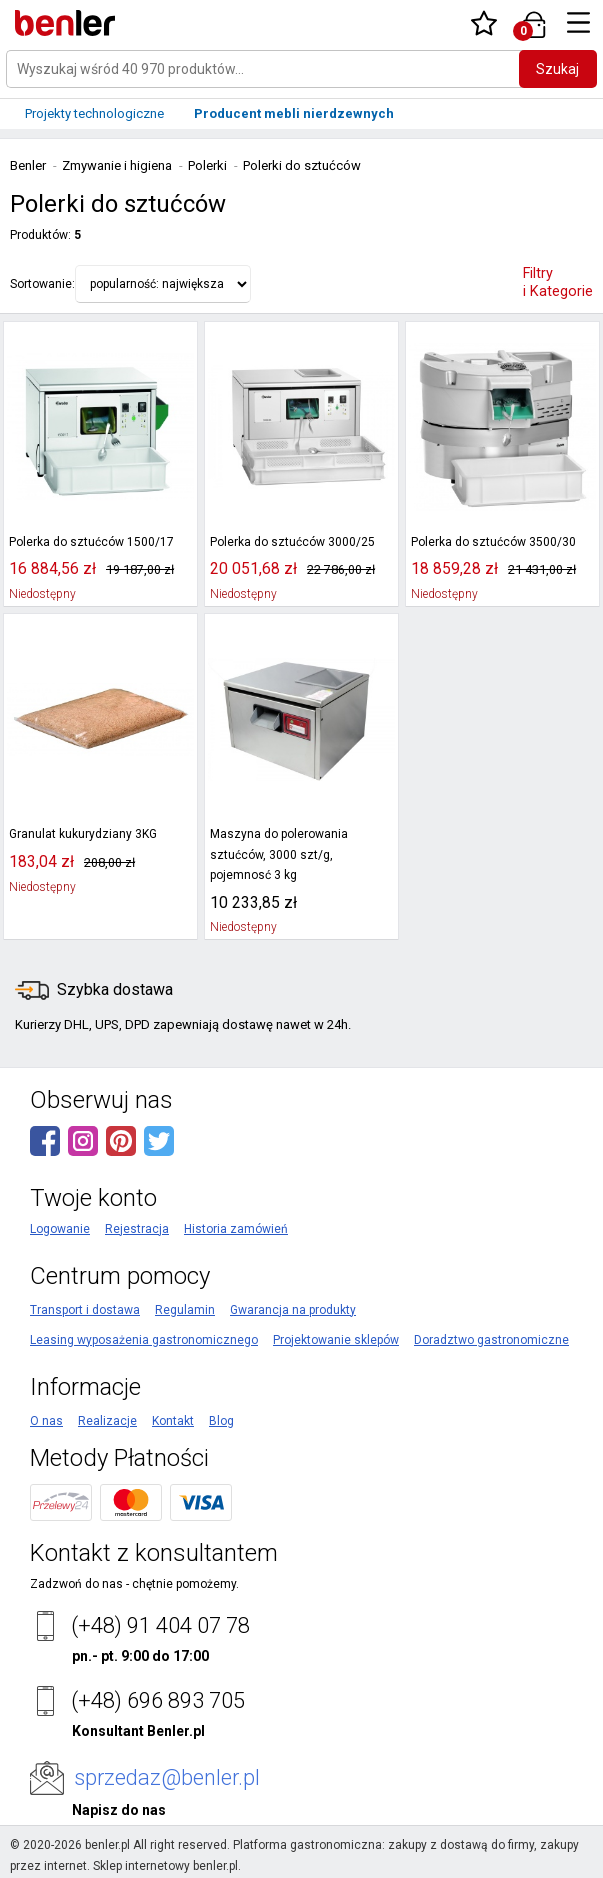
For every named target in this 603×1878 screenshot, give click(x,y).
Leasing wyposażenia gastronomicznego (144, 1340)
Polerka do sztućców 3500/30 (493, 542)
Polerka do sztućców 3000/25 (292, 542)
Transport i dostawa (85, 1310)
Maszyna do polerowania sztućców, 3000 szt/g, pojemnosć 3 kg (279, 854)
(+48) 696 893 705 (158, 1700)
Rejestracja (137, 1229)
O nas (46, 1421)
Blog (221, 1421)
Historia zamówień (236, 1229)
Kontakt (173, 1421)
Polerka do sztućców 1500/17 (91, 542)
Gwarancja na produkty (293, 1310)
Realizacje (107, 1421)
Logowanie (60, 1229)
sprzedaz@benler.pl (167, 1777)
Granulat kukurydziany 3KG (83, 834)
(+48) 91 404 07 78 (160, 1625)
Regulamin (185, 1310)
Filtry (558, 282)
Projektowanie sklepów (336, 1340)
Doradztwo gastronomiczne (491, 1340)
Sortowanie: (42, 284)
